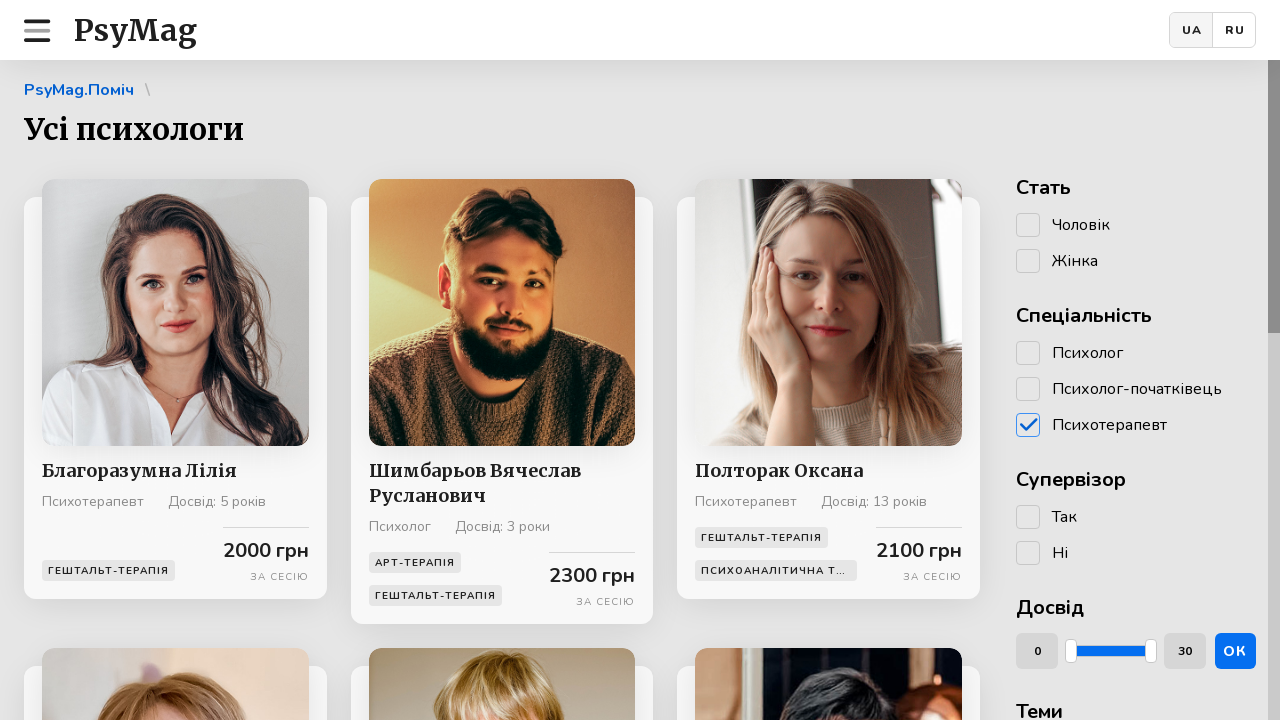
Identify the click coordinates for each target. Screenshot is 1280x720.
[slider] (1071, 651)
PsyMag (135, 30)
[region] (640, 390)
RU (1235, 30)
